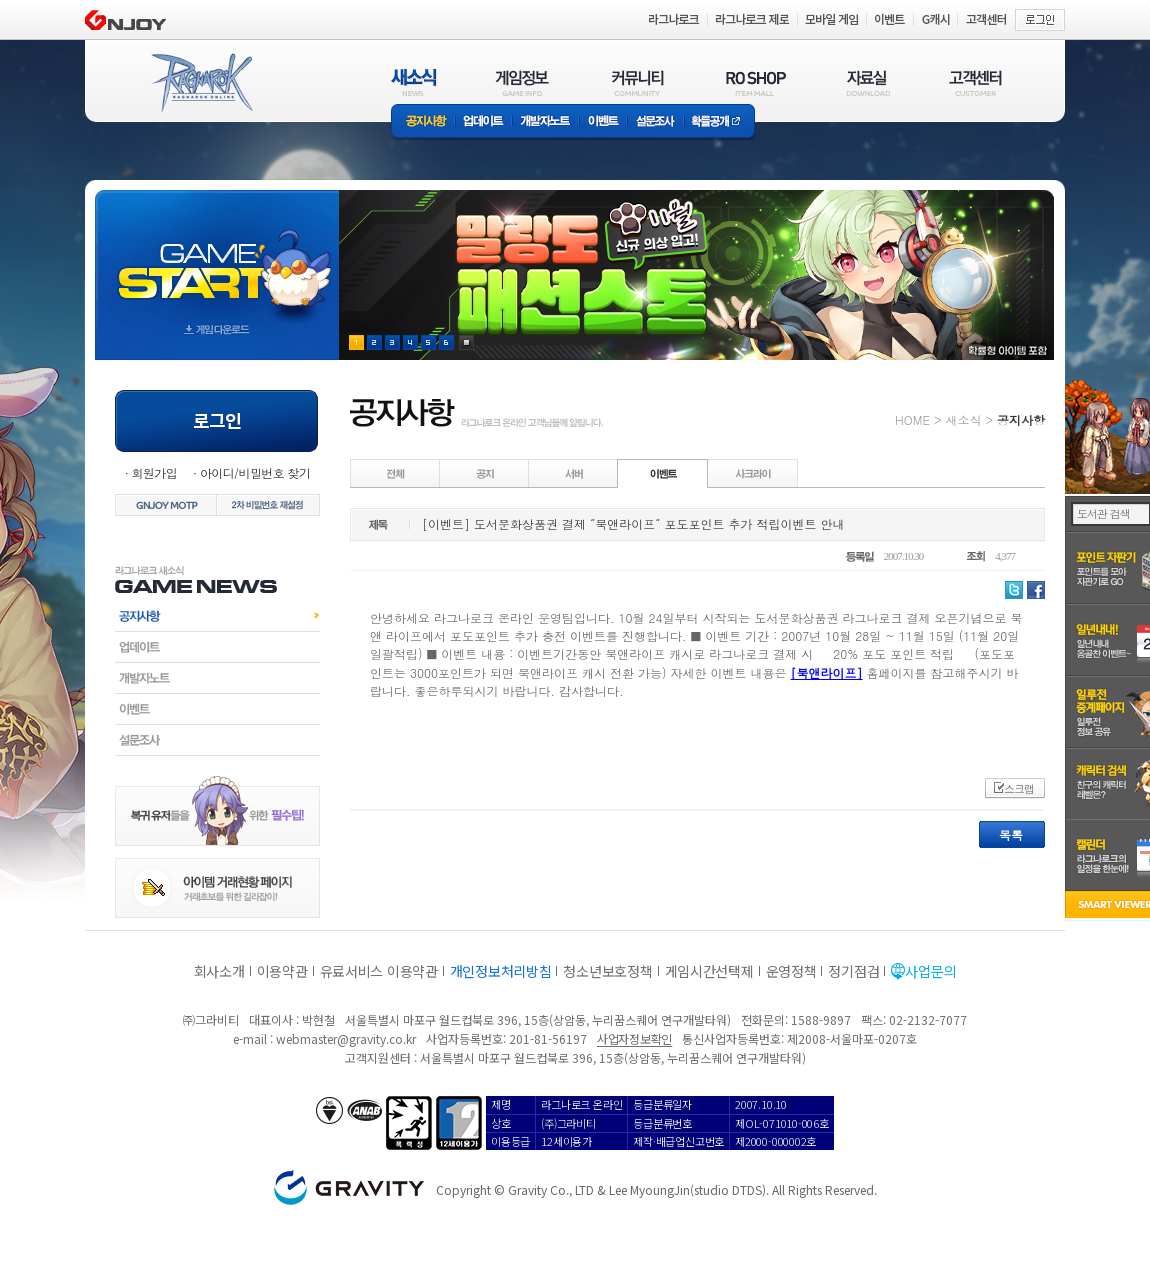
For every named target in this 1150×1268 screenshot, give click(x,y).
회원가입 (154, 472)
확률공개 (719, 122)
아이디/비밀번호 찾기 (255, 472)
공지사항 (423, 122)
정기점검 (853, 971)
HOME (912, 419)
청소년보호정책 (607, 971)
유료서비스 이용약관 (379, 971)
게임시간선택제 (709, 971)
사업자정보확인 (634, 1038)
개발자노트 (545, 122)
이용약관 (282, 971)
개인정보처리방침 (501, 971)
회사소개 (219, 971)
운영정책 (791, 971)
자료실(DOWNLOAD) (867, 82)
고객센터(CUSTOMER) (975, 82)
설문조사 (655, 122)
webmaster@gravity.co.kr (346, 1038)
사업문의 (930, 971)
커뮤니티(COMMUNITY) (638, 82)
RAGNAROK (201, 83)
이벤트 (603, 122)
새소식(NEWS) (414, 82)
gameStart (217, 256)
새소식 (963, 419)
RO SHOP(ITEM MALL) (756, 82)
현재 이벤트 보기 (466, 342)
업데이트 (483, 122)
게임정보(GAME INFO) (522, 82)
